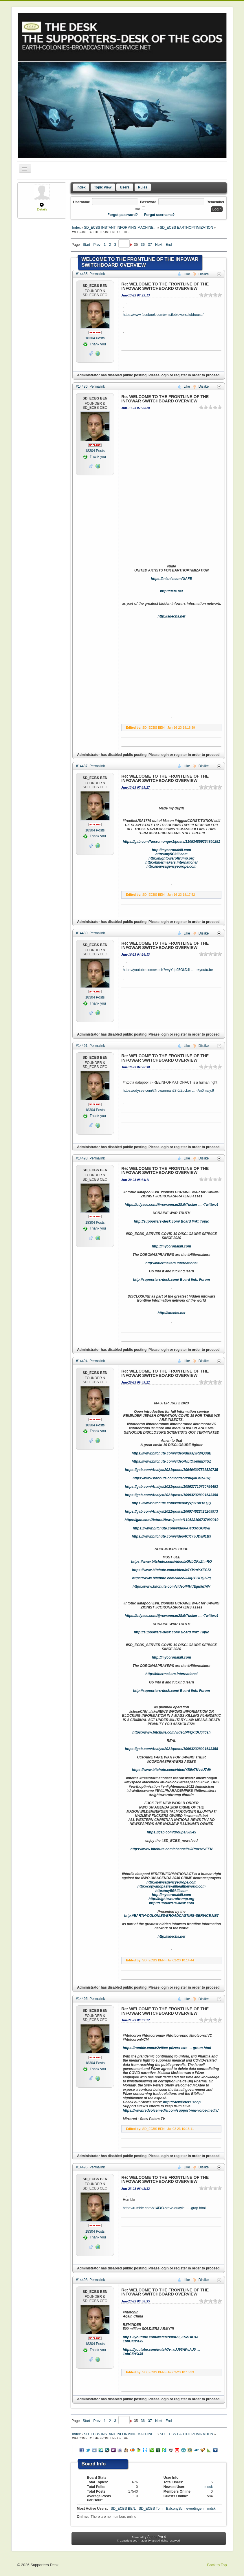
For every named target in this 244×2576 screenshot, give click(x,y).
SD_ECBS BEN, (124, 2509)
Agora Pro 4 (156, 2537)
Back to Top (217, 2565)
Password (148, 202)
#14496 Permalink (90, 2167)
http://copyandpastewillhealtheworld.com (171, 1886)
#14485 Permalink (90, 274)
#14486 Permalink (90, 386)
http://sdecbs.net (171, 616)
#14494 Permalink (90, 1361)
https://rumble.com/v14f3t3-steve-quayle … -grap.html (164, 2208)
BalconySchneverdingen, (186, 2509)
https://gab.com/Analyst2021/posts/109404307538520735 (171, 1470)
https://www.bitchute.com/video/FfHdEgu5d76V (171, 1586)
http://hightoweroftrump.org (171, 858)
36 (143, 245)
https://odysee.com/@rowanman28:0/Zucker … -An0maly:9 (168, 1091)
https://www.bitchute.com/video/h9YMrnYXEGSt (171, 1570)
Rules (143, 187)
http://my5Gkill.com (171, 854)
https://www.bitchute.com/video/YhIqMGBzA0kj (171, 1478)
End (169, 245)
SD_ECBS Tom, (151, 2509)
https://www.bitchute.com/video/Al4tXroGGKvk (171, 1528)
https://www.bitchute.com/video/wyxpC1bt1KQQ (171, 1503)
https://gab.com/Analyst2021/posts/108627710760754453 (171, 1487)
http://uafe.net (171, 591)
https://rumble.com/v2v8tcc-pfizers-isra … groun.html (167, 2048)
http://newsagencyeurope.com (171, 866)
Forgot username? (159, 215)
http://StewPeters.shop (182, 2102)
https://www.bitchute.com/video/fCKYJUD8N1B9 (171, 1536)
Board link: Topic (195, 1221)
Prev (96, 245)
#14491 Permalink (90, 1046)
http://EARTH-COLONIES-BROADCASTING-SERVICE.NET (171, 1916)
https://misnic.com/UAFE (171, 579)
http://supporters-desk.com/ (157, 1221)
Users (124, 187)
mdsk (208, 2487)
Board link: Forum (195, 1280)
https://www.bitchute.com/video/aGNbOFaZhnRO (171, 1562)
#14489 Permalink (90, 933)
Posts (95, 338)
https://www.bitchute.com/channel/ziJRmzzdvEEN (172, 1849)
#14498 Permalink (90, 2280)
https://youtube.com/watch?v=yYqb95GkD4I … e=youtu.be (168, 970)
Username (81, 202)
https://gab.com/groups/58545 (171, 1832)
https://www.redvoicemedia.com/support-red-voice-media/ (170, 2110)
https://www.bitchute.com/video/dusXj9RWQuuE (171, 1453)
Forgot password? (122, 215)
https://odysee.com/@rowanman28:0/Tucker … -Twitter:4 (171, 1205)
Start (86, 245)
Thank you (95, 344)
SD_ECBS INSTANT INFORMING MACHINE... (120, 228)
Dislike (201, 274)
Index (80, 187)
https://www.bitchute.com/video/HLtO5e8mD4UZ (171, 1461)
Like (184, 274)
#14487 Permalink (90, 766)
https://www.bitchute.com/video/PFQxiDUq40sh (171, 1732)
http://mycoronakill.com (171, 850)
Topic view (102, 187)
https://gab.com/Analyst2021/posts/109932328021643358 (171, 1495)
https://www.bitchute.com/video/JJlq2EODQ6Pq (171, 1578)
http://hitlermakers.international (171, 862)
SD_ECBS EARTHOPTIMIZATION (187, 228)
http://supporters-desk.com (171, 1903)
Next (158, 245)
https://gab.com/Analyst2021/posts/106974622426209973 (171, 1511)
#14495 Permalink (90, 1999)
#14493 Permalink (90, 1158)
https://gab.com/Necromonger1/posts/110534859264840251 (171, 842)
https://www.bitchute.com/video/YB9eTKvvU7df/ (171, 1770)
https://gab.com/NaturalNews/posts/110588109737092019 (171, 1520)
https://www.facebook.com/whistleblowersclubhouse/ (163, 315)
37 (150, 245)
